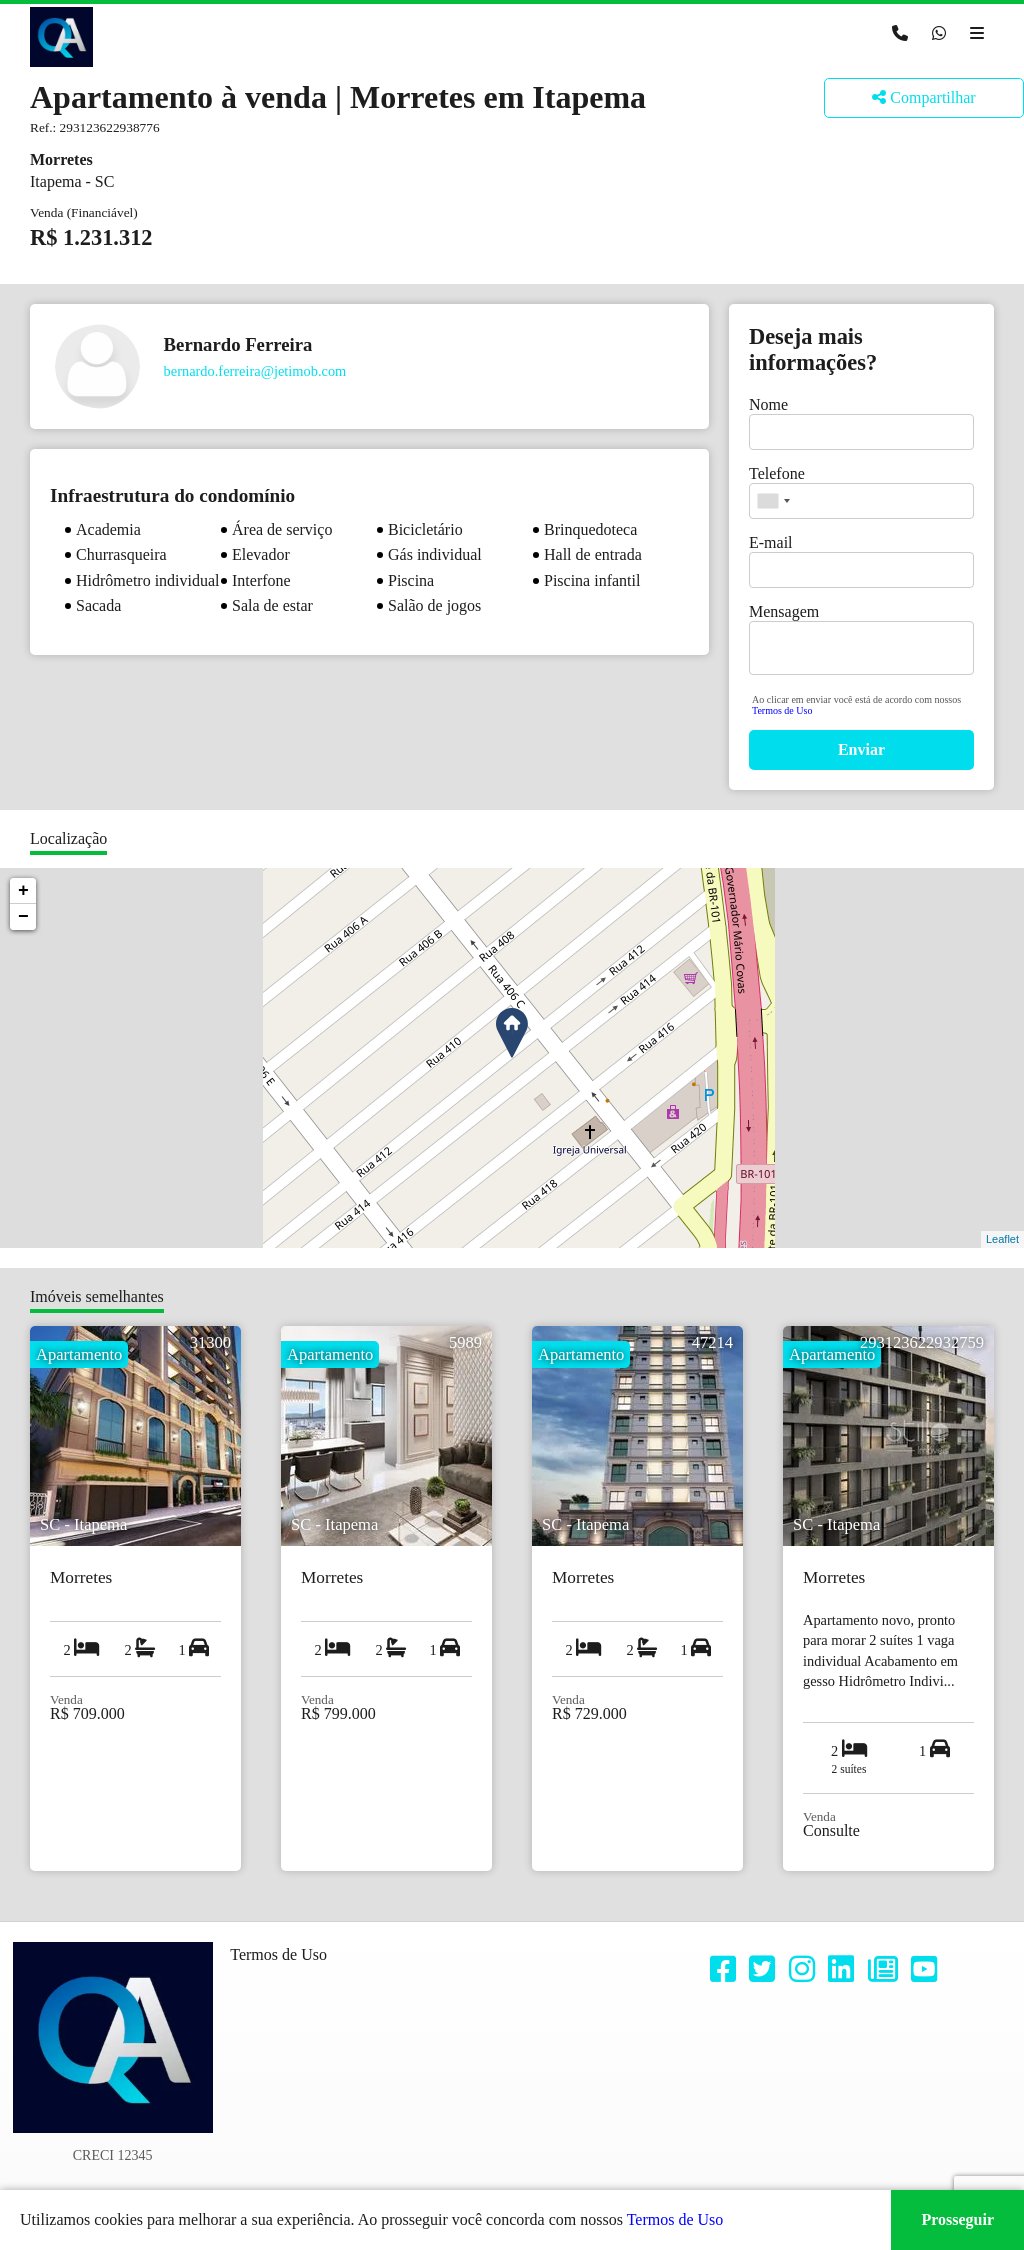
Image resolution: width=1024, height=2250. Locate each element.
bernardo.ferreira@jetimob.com (255, 371)
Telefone (777, 473)
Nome (768, 404)
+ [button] (23, 891)
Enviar (861, 749)
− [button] (23, 917)
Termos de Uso (782, 710)
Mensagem (784, 611)
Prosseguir (957, 2219)
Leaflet (1002, 1239)
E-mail (771, 542)
